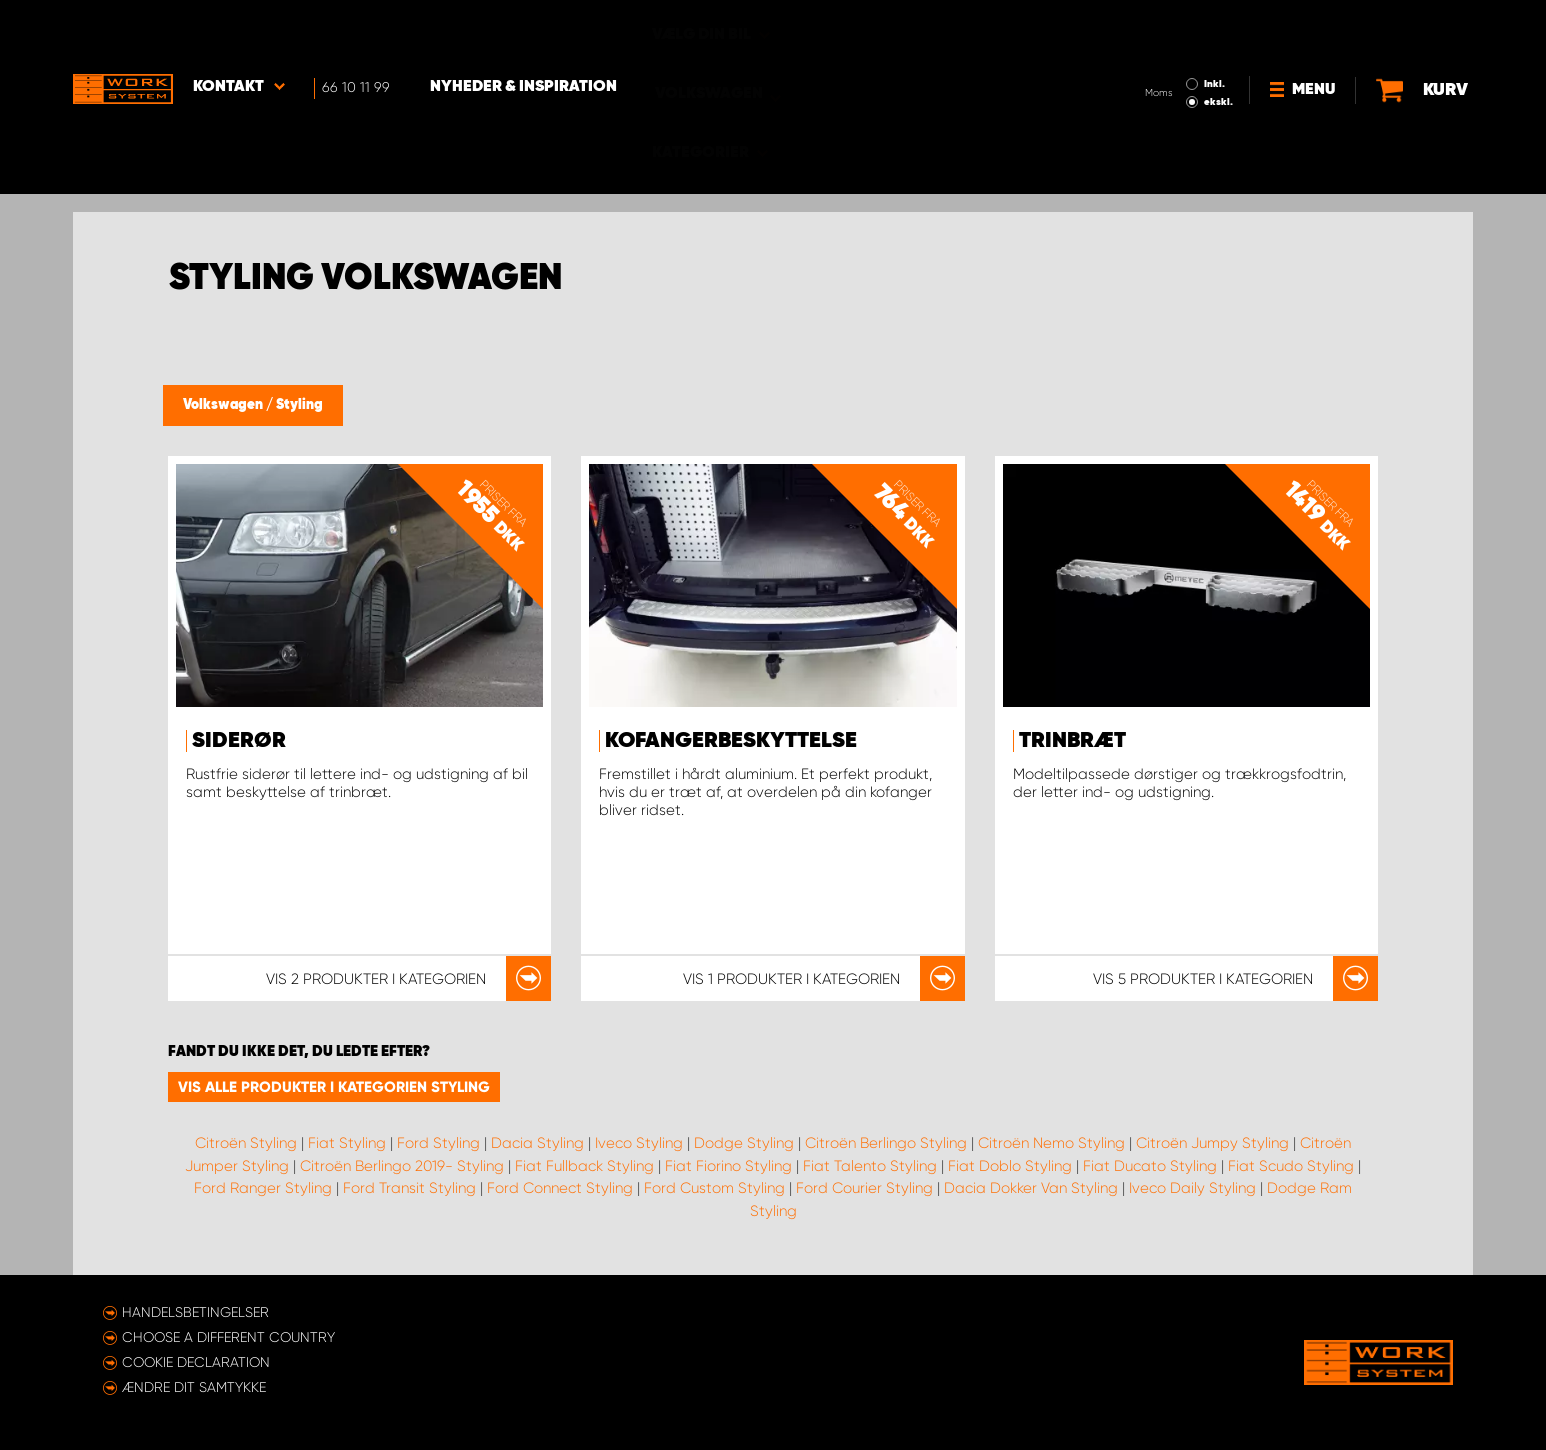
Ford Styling (438, 1143)
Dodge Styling (744, 1143)
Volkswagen (224, 405)
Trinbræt (1072, 741)
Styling (299, 405)
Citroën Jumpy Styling (1212, 1143)
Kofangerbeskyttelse (731, 741)
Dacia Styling (537, 1143)
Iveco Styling (639, 1143)
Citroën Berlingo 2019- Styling (402, 1166)
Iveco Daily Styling (1192, 1188)
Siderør (239, 741)
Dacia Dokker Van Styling (1031, 1188)
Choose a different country (228, 1337)
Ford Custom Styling (714, 1188)
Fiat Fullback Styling (584, 1166)
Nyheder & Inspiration (523, 31)
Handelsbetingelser (195, 1312)
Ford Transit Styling (409, 1188)
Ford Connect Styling (560, 1188)
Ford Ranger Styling (263, 1188)
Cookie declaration (196, 1362)
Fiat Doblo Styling (1010, 1166)
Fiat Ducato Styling (1150, 1166)
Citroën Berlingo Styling (886, 1143)
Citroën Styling (246, 1143)
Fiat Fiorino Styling (728, 1166)
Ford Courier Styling (864, 1188)
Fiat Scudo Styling (1291, 1166)
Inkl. (1214, 28)
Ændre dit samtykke (194, 1387)
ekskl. (1218, 46)
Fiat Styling (347, 1143)
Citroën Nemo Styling (1051, 1143)
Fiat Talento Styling (870, 1166)
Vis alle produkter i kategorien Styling (334, 1087)
